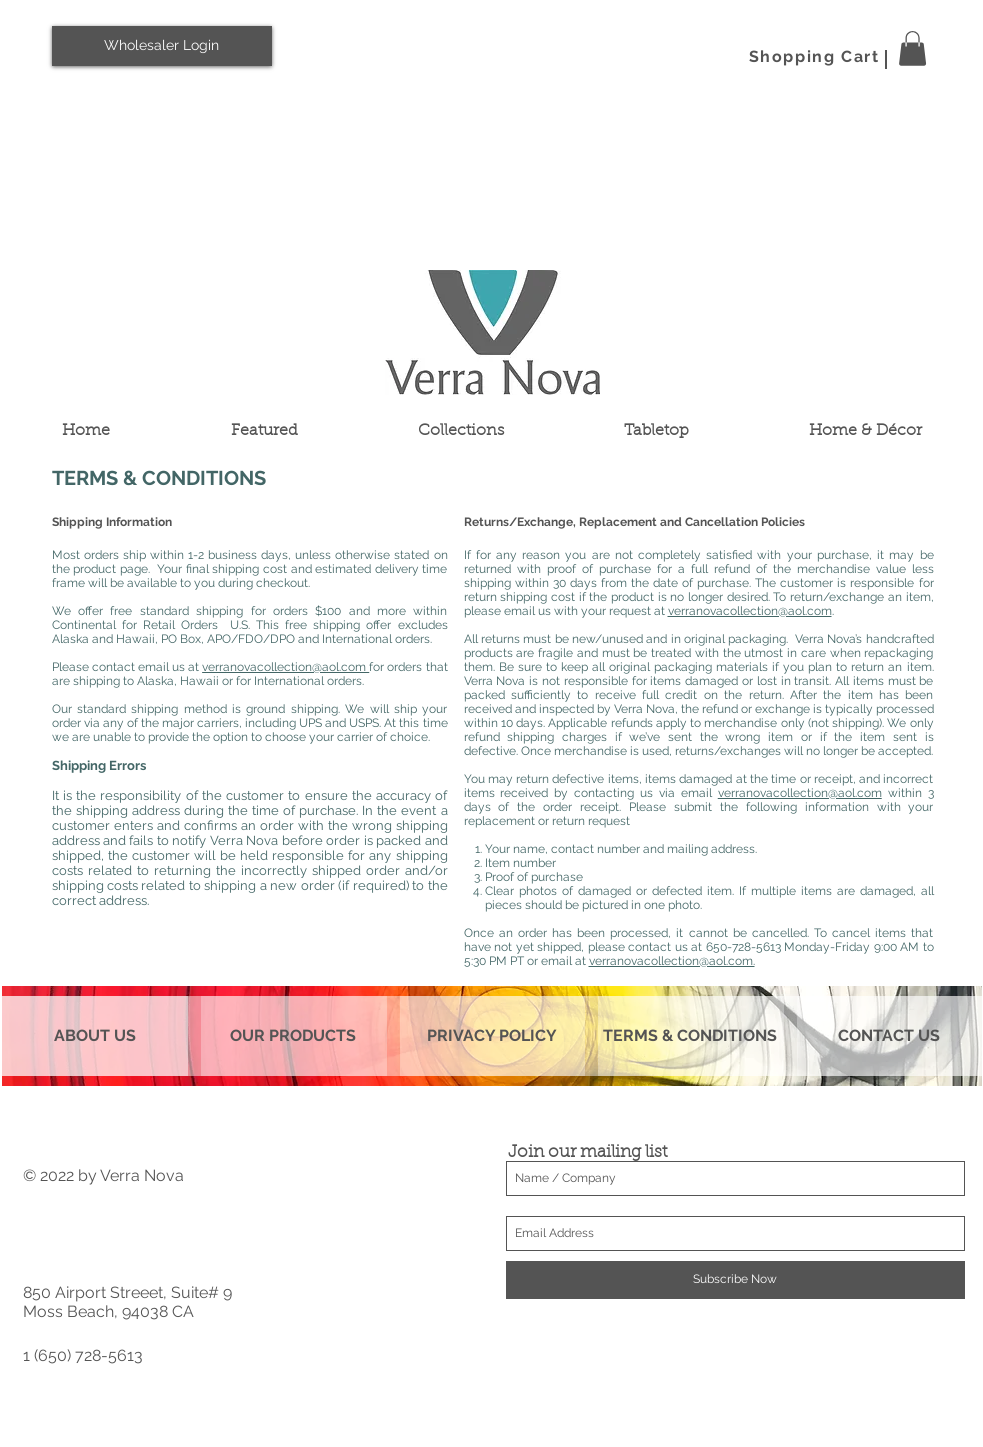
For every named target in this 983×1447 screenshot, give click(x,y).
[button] (912, 48)
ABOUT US (95, 1035)
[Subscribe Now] (735, 1280)
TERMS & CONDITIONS (690, 1035)
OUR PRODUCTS (293, 1035)
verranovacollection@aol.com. (672, 961)
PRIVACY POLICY (492, 1035)
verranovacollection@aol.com (285, 667)
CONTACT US (889, 1035)
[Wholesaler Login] (162, 46)
